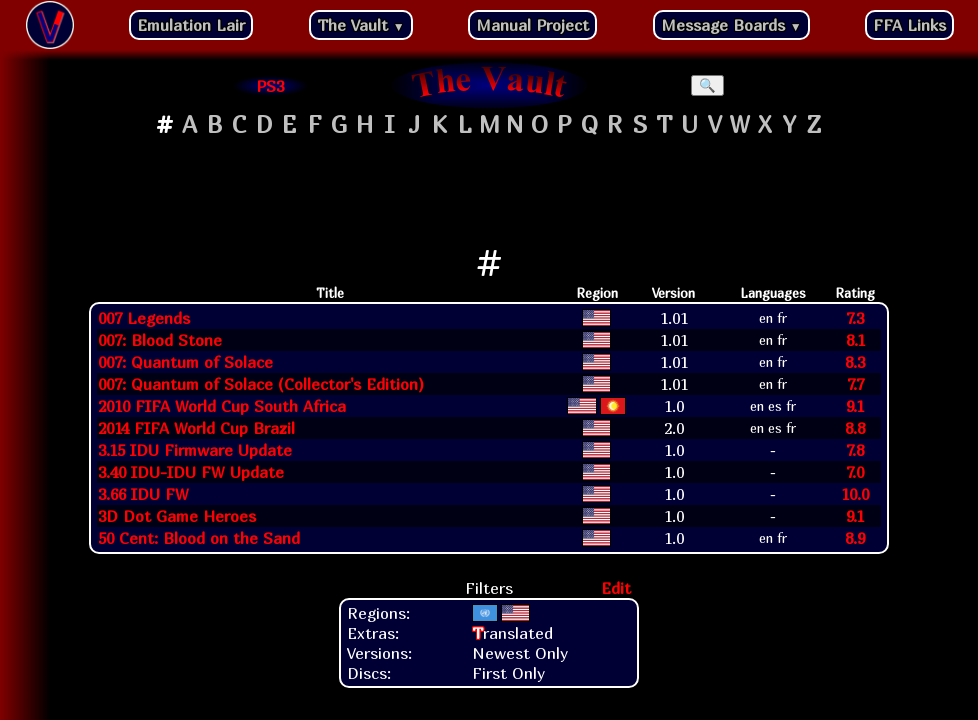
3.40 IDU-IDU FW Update (191, 472)
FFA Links (909, 25)
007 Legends (144, 318)
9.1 (855, 406)
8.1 (855, 340)
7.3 (855, 318)
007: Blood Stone (160, 340)
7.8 (855, 450)
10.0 (855, 494)
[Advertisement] (489, 191)
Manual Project (532, 25)
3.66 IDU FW (143, 494)
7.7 (855, 384)
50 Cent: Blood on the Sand (199, 538)
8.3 (855, 362)
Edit (616, 588)
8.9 (855, 538)
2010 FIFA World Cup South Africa (222, 406)
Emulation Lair (191, 25)
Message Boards (731, 25)
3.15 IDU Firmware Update (195, 450)
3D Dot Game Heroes (177, 516)
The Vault (361, 25)
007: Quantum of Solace (185, 362)
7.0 (855, 472)
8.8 (855, 428)
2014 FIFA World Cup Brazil (196, 428)
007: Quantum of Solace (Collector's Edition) (261, 384)
